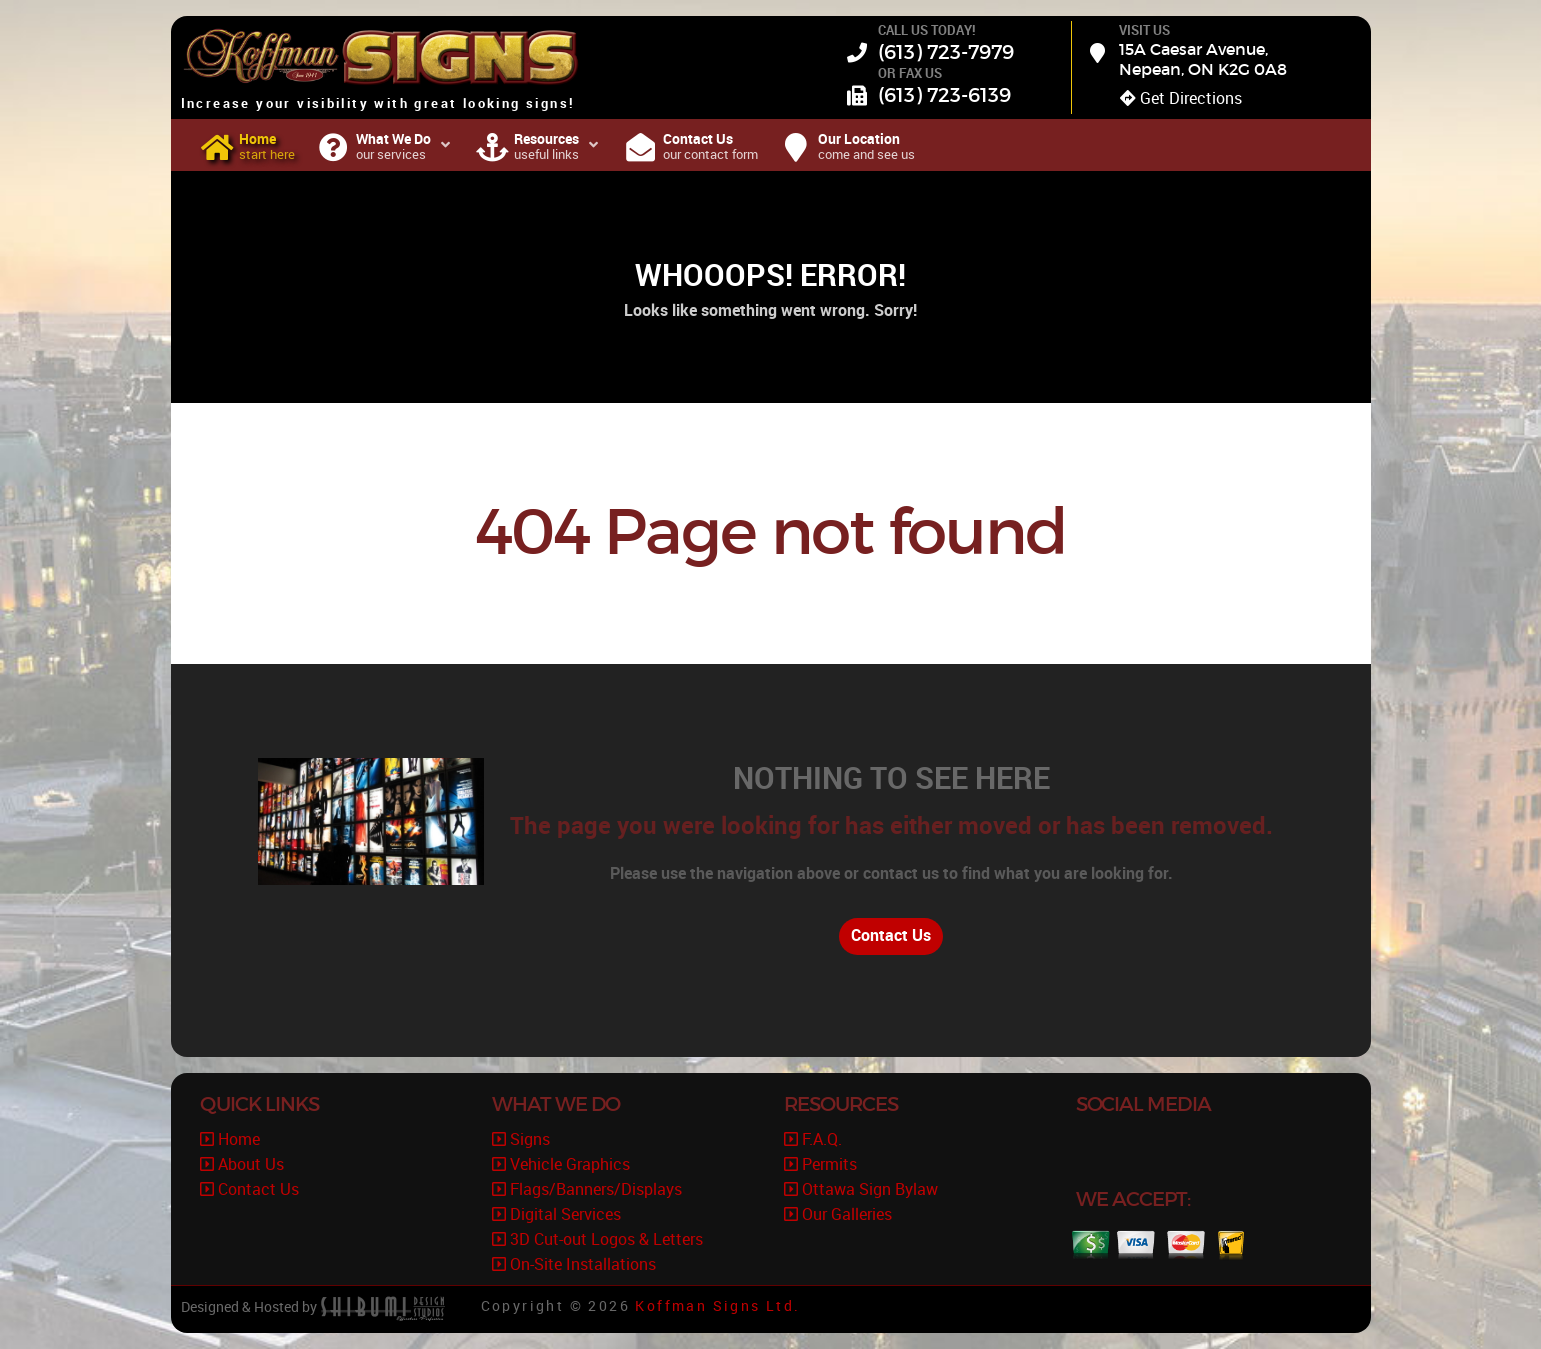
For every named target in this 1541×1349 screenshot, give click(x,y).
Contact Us (891, 935)
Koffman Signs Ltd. (717, 1306)
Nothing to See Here (891, 778)
